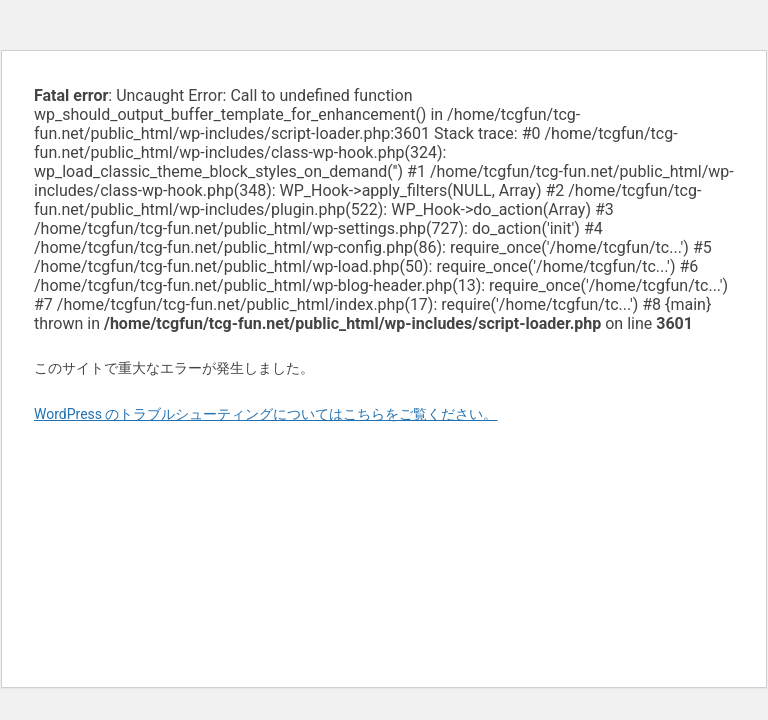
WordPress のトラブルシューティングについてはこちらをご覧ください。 (266, 414)
